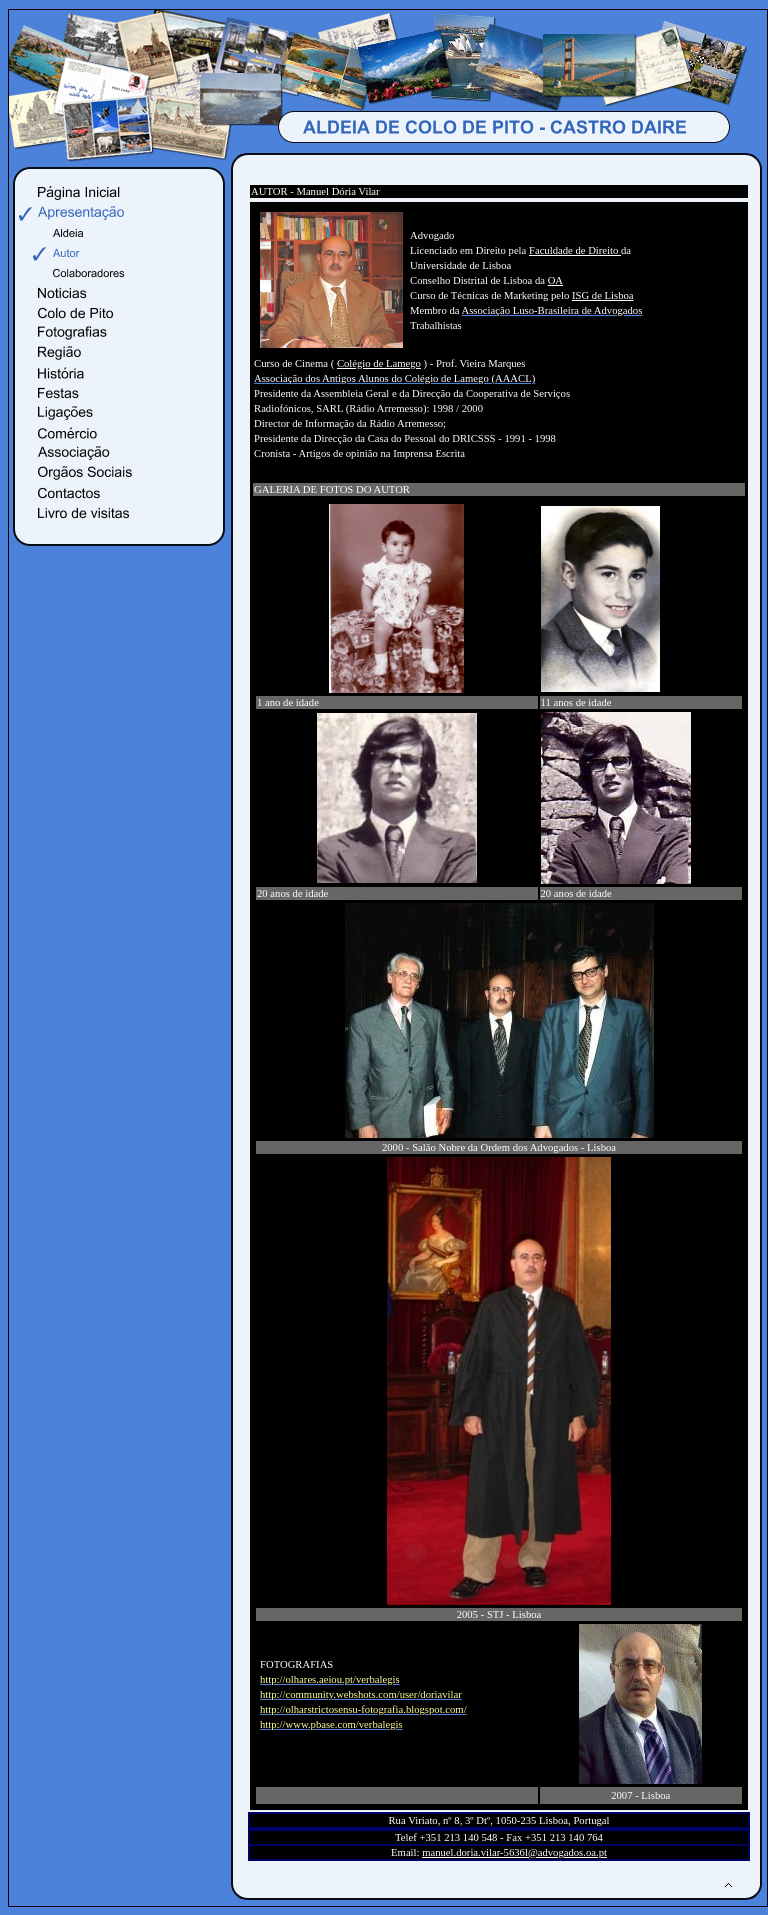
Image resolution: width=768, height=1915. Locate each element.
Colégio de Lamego (379, 363)
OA (555, 280)
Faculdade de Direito (575, 250)
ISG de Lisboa (603, 295)
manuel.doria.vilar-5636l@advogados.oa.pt (514, 1852)
